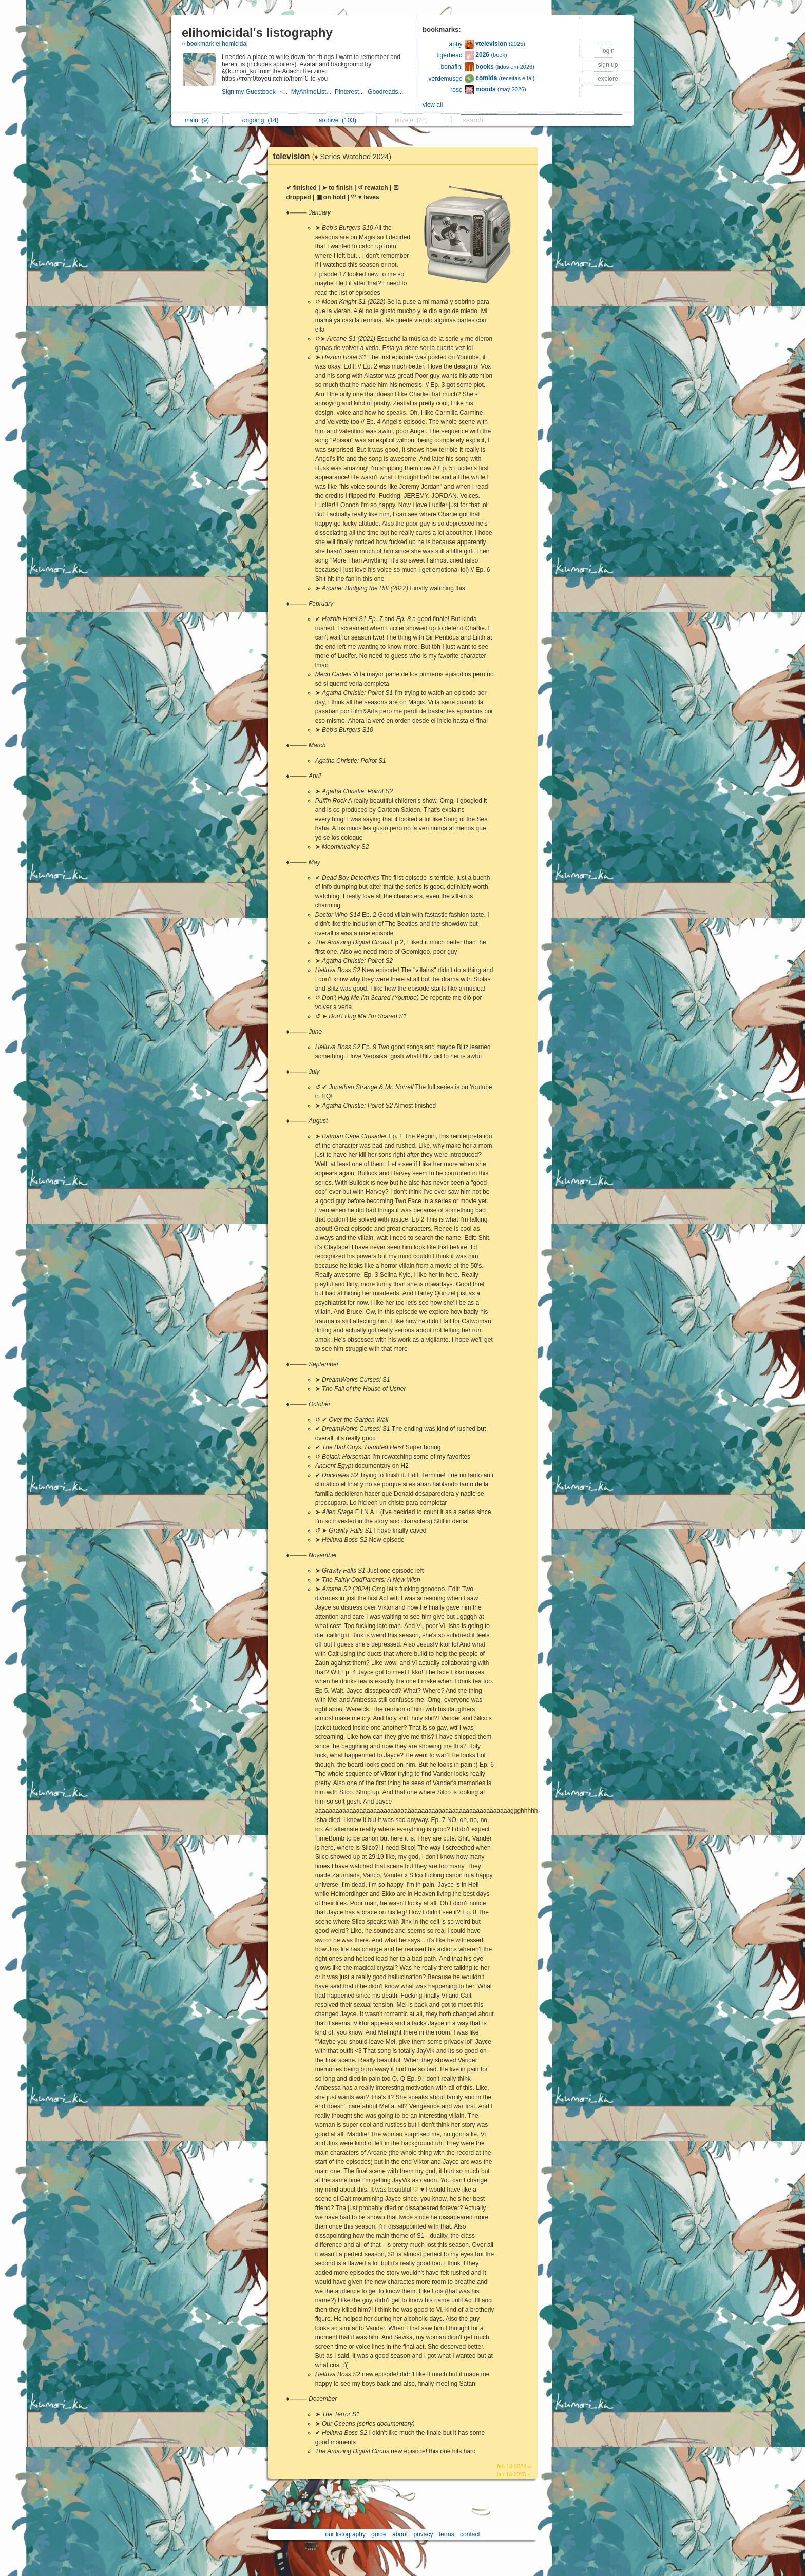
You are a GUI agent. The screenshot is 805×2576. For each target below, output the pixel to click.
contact (470, 2534)
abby (456, 44)
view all (433, 104)
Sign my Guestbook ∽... (256, 91)
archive (337, 120)
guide (378, 2534)
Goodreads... (386, 91)
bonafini (452, 66)
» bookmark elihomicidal (215, 43)
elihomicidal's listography (257, 33)
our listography (345, 2534)
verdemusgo (446, 78)
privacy (423, 2534)
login (607, 50)
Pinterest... (351, 91)
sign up (608, 64)
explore (608, 78)
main (197, 120)
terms (446, 2534)
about (400, 2534)
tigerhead (450, 55)
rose (456, 89)
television (334, 156)
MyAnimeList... (313, 91)
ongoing (260, 120)
